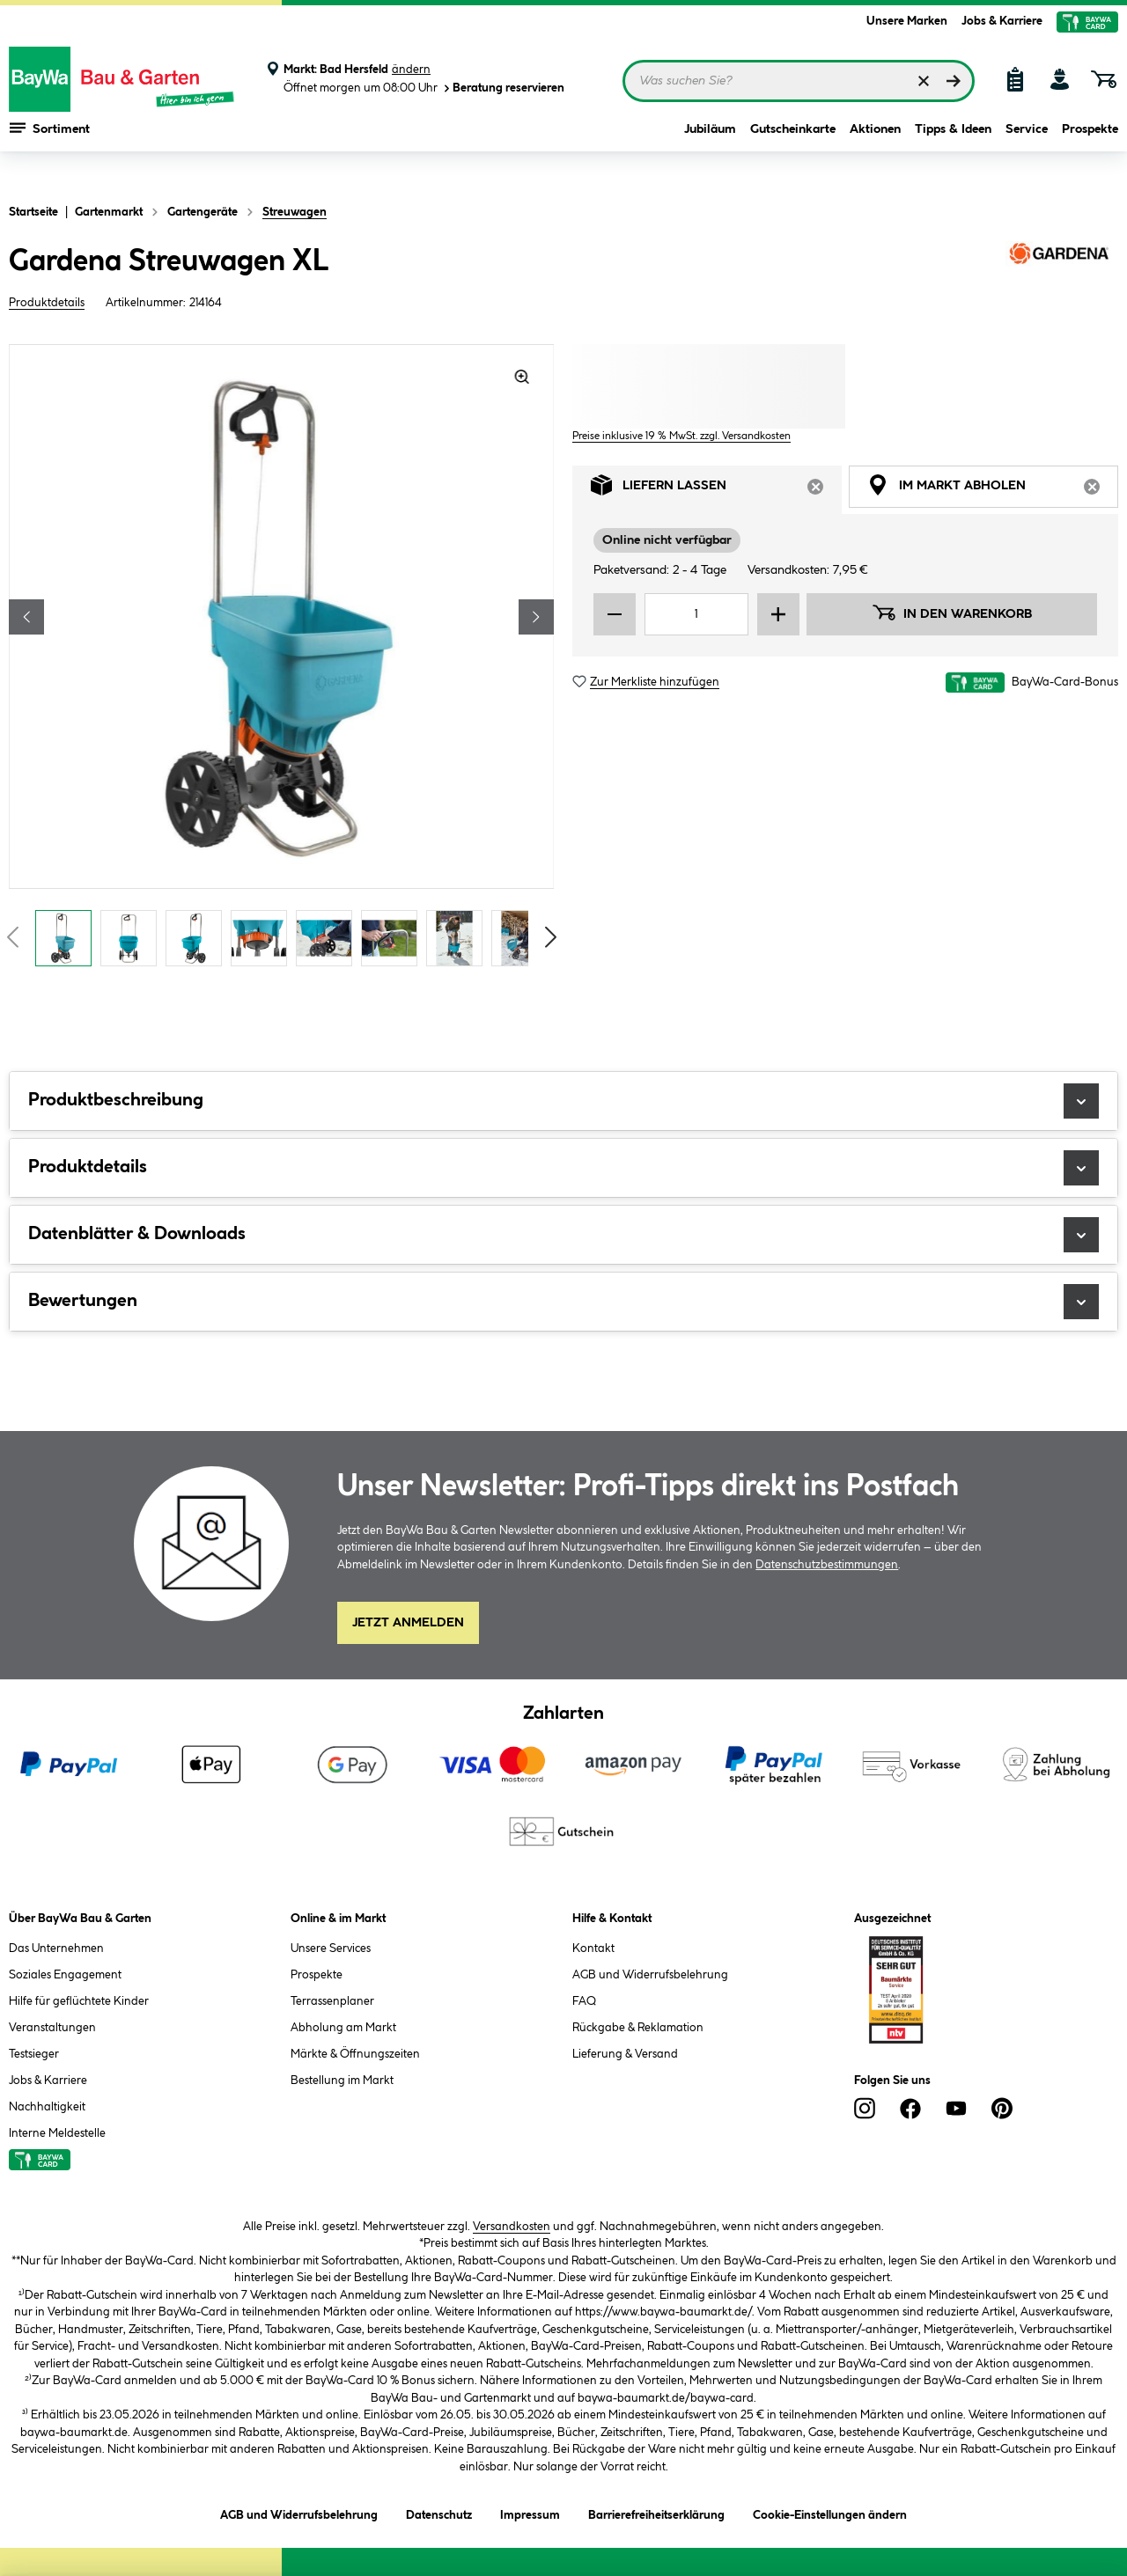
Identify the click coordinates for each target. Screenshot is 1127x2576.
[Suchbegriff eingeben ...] (798, 81)
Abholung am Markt (343, 2027)
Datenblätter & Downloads (563, 1234)
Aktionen (875, 151)
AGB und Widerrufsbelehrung (650, 1975)
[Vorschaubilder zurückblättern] (12, 937)
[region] (282, 660)
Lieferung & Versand (625, 2054)
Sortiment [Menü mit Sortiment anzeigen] (50, 150)
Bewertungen (563, 1301)
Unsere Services (331, 1948)
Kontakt (593, 1948)
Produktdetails (47, 302)
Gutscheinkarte (793, 151)
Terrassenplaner (332, 2001)
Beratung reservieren (502, 88)
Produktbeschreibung (563, 1101)
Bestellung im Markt (342, 2080)
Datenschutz (439, 2512)
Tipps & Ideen (953, 151)
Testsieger (34, 2054)
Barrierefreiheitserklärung (656, 2512)
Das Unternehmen (56, 1948)
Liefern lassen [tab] (716, 489)
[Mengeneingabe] (696, 614)
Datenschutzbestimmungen (826, 1565)
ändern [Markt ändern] (411, 69)
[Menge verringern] (614, 614)
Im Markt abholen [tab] (992, 489)
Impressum (530, 2512)
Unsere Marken (906, 21)
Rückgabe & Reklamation (637, 2027)
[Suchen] (953, 81)
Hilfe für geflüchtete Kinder (79, 2001)
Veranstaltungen (52, 2027)
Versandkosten (511, 2226)
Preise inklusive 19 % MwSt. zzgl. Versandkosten (681, 436)
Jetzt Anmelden (408, 1623)
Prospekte (1090, 151)
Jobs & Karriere (1001, 21)
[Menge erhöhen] (778, 614)
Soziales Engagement (65, 1975)
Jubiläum (710, 151)
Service (1026, 151)
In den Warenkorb (952, 612)
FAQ (584, 2001)
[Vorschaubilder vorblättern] (551, 937)
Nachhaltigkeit (47, 2107)
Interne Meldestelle (57, 2133)
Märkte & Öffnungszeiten (355, 2054)
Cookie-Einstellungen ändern (830, 2512)
